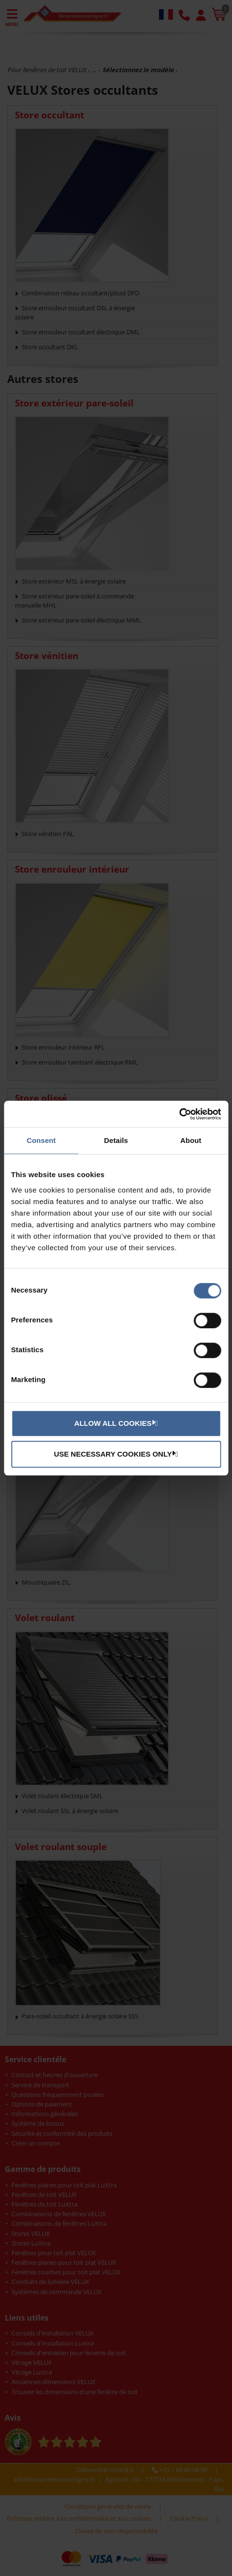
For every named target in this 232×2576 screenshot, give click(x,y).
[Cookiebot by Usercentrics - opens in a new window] (179, 1114)
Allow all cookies (114, 1423)
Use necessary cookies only (114, 1453)
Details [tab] (116, 1140)
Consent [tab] (41, 1140)
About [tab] (190, 1140)
